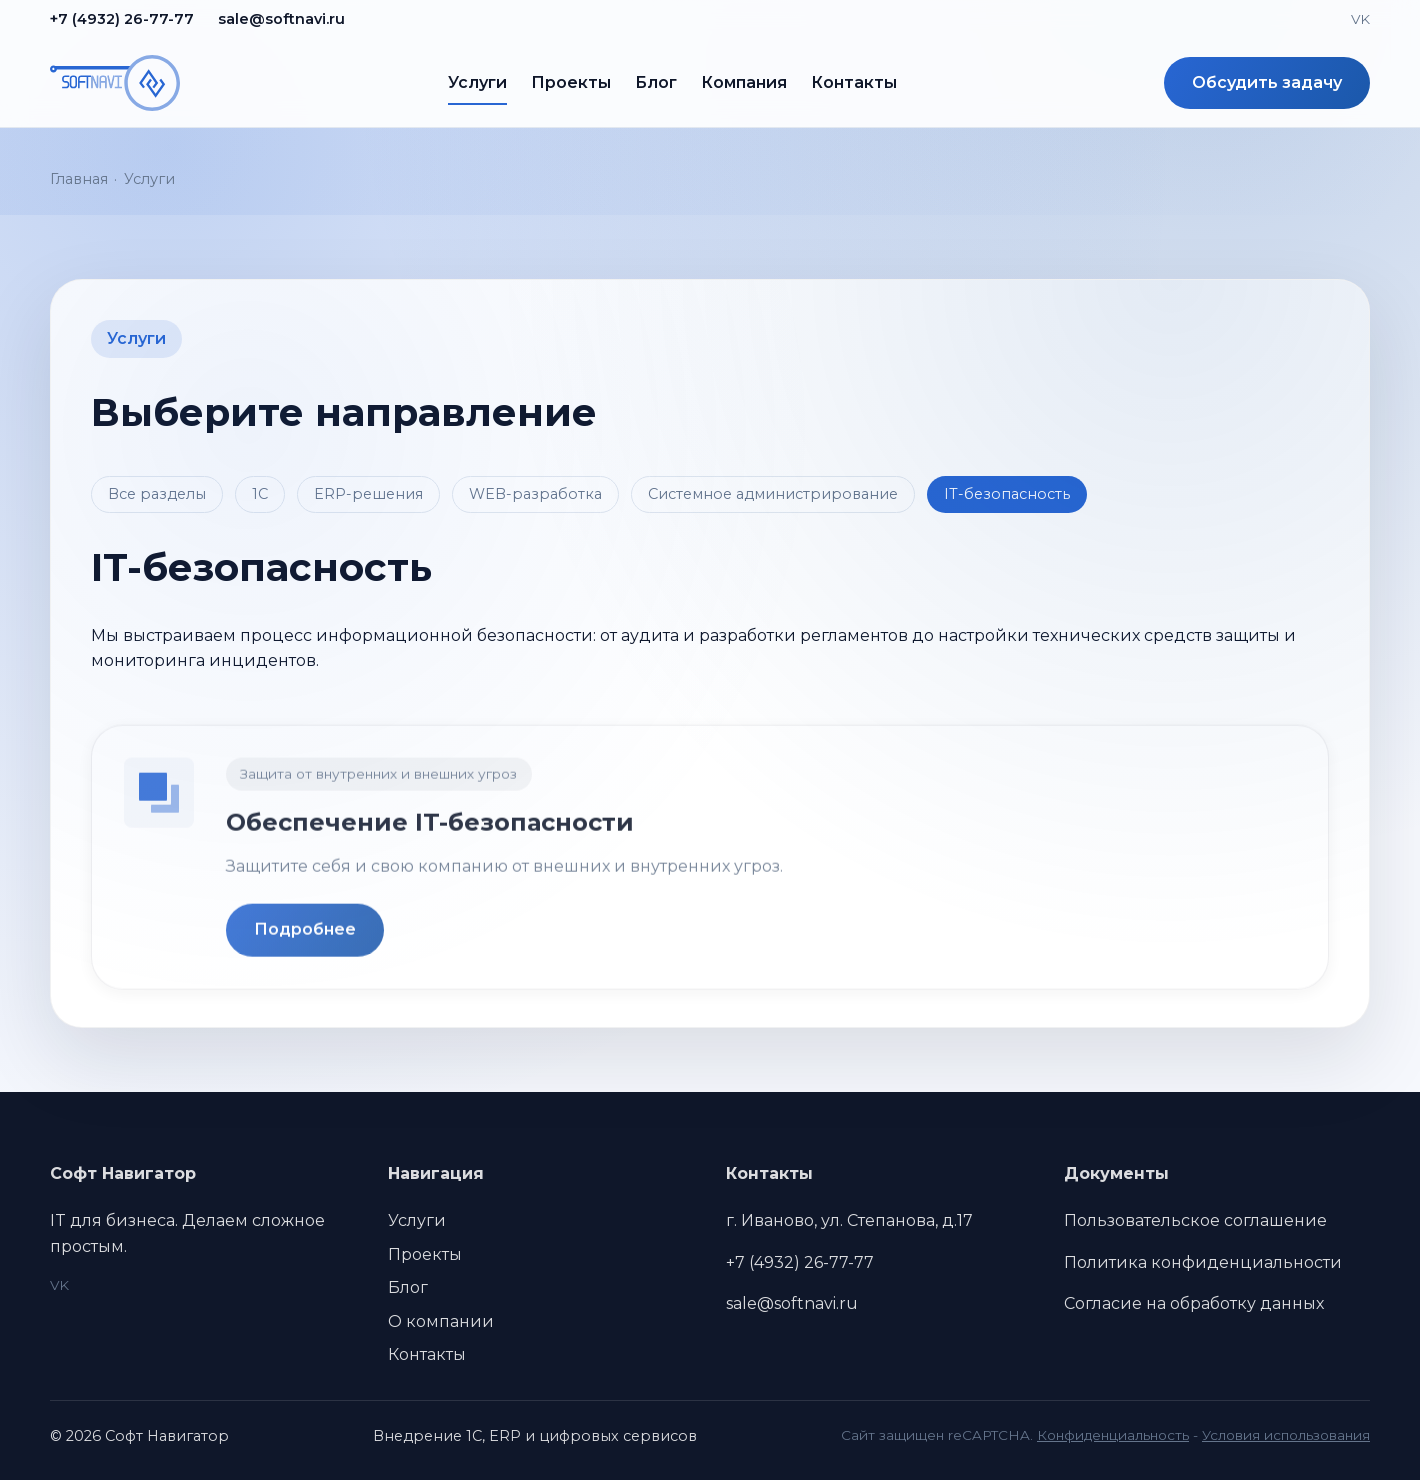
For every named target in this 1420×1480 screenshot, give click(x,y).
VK (1360, 19)
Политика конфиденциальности (1203, 1262)
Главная (79, 179)
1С (260, 494)
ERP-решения (368, 494)
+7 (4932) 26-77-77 (122, 19)
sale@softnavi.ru (281, 19)
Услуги (477, 82)
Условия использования (1286, 1435)
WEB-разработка (535, 494)
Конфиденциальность (1113, 1435)
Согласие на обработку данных (1194, 1303)
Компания (744, 82)
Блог (656, 82)
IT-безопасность (1007, 494)
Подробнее (305, 935)
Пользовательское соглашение (1195, 1220)
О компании (441, 1321)
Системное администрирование (773, 494)
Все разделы (157, 494)
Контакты (854, 82)
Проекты (571, 82)
